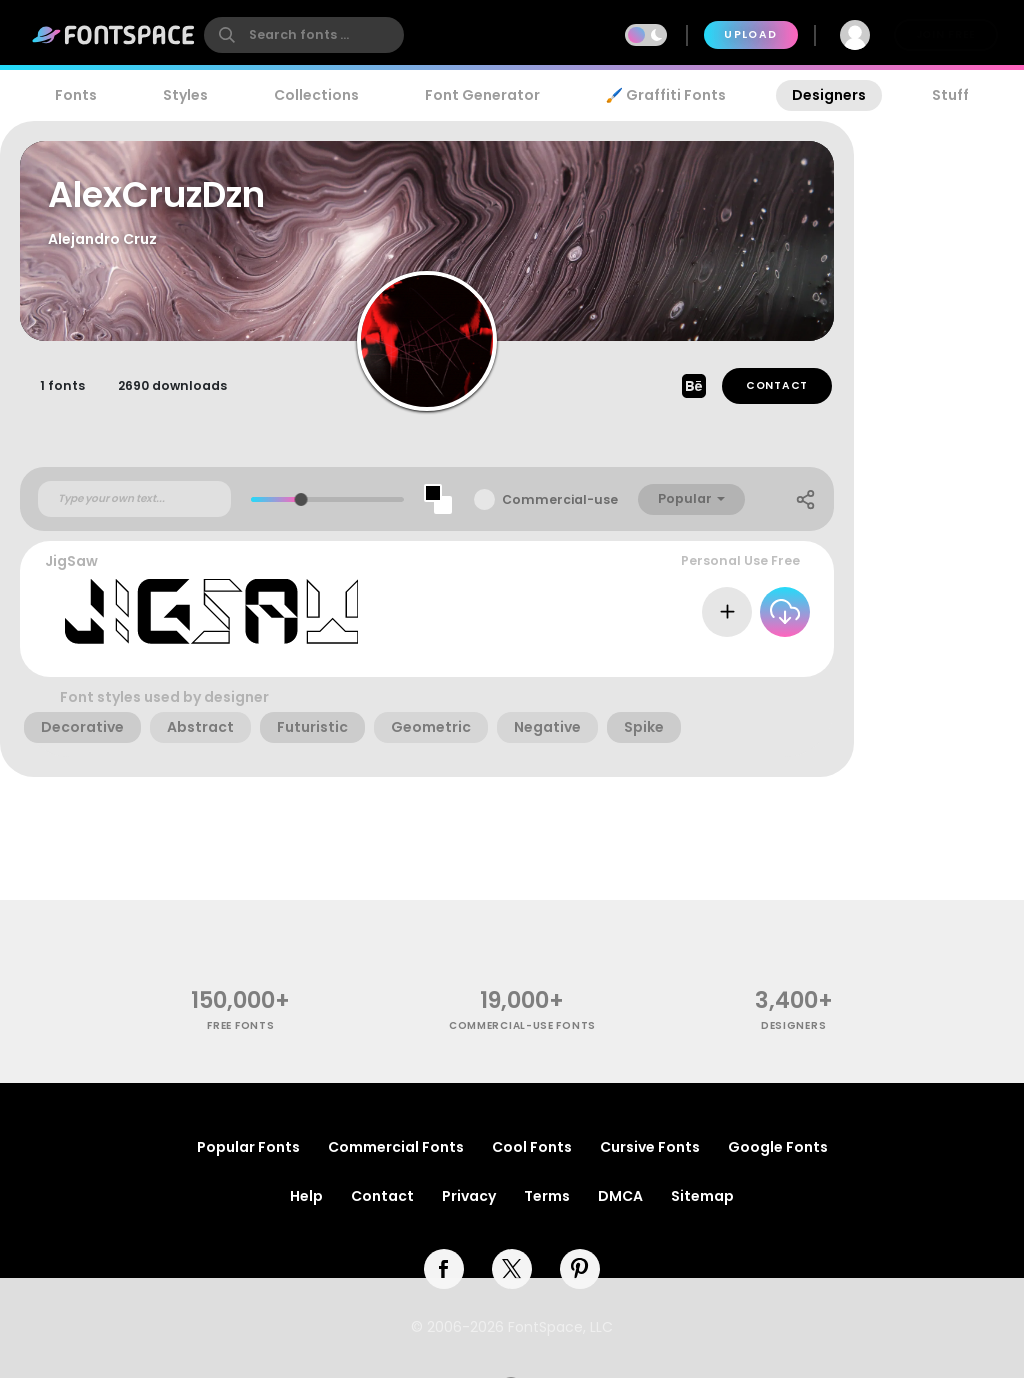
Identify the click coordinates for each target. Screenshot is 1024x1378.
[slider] (301, 499)
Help (306, 1196)
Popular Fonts (248, 1147)
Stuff (950, 95)
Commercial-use (560, 499)
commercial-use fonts (522, 1025)
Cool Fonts (532, 1147)
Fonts (76, 95)
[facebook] (444, 1269)
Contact (777, 385)
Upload (750, 34)
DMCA (620, 1196)
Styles (185, 95)
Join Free (946, 34)
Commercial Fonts (396, 1147)
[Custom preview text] (134, 499)
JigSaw (71, 561)
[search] (304, 35)
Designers (829, 95)
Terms (547, 1196)
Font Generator (482, 95)
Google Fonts (778, 1147)
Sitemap (702, 1196)
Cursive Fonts (650, 1147)
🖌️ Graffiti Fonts (666, 95)
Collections (316, 95)
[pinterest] (580, 1269)
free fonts (240, 1025)
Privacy (469, 1196)
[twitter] (512, 1269)
